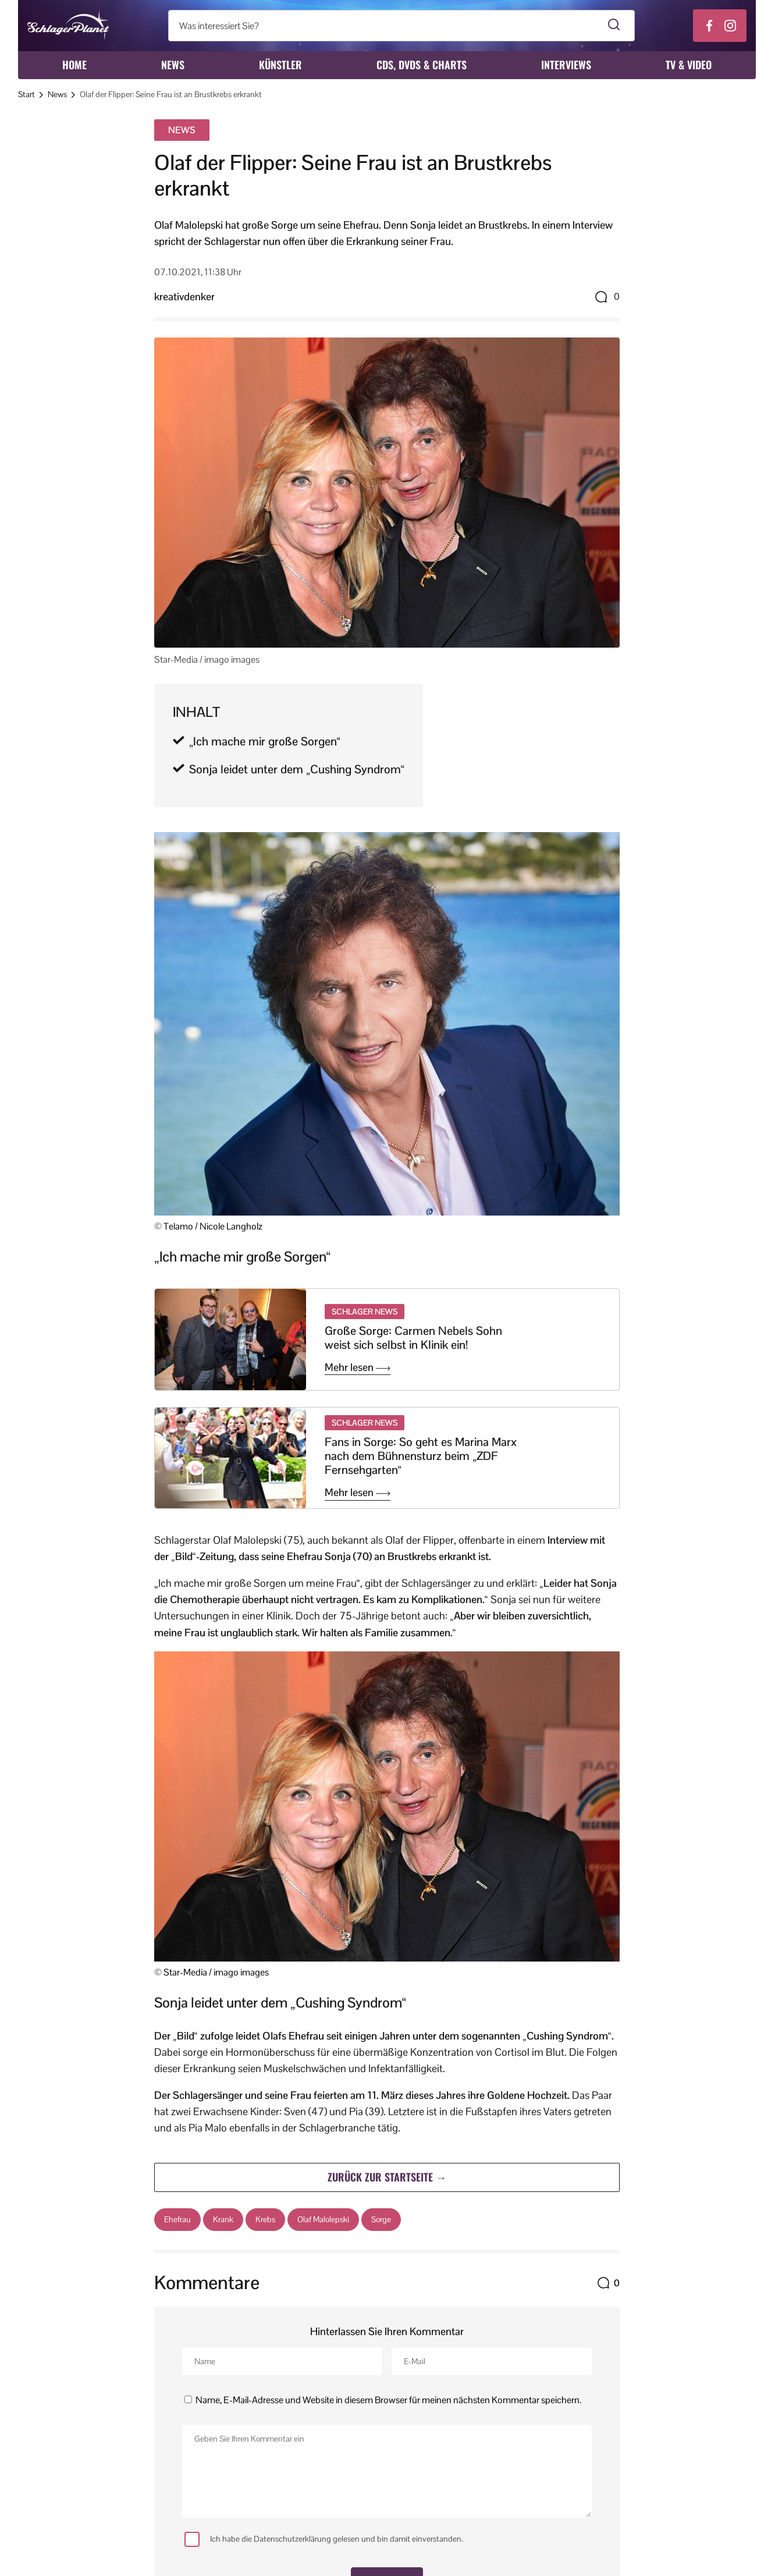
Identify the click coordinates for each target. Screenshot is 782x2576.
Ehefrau (177, 2219)
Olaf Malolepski (323, 2219)
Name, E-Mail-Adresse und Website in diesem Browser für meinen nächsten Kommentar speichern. (388, 2400)
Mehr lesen (357, 1367)
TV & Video (689, 64)
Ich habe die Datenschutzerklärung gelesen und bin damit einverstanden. (323, 2539)
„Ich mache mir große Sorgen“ (264, 741)
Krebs (265, 2219)
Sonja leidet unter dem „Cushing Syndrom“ (296, 769)
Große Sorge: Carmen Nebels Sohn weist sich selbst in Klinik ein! (413, 1337)
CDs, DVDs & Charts (421, 64)
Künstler (280, 64)
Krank (223, 2219)
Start (26, 94)
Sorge (381, 2219)
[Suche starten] (614, 25)
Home (74, 64)
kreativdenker (184, 296)
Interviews (566, 64)
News (172, 64)
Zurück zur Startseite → (387, 2176)
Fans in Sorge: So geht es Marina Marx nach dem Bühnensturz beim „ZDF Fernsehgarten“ (421, 1455)
